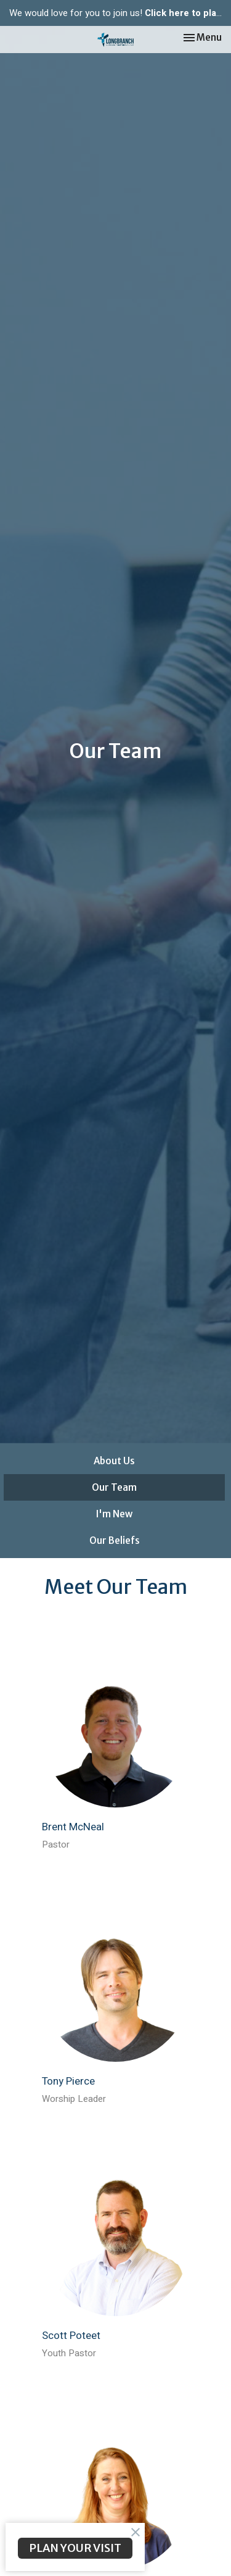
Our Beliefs (114, 1540)
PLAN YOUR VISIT (75, 2548)
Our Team (114, 1487)
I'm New (114, 1514)
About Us (114, 1461)
